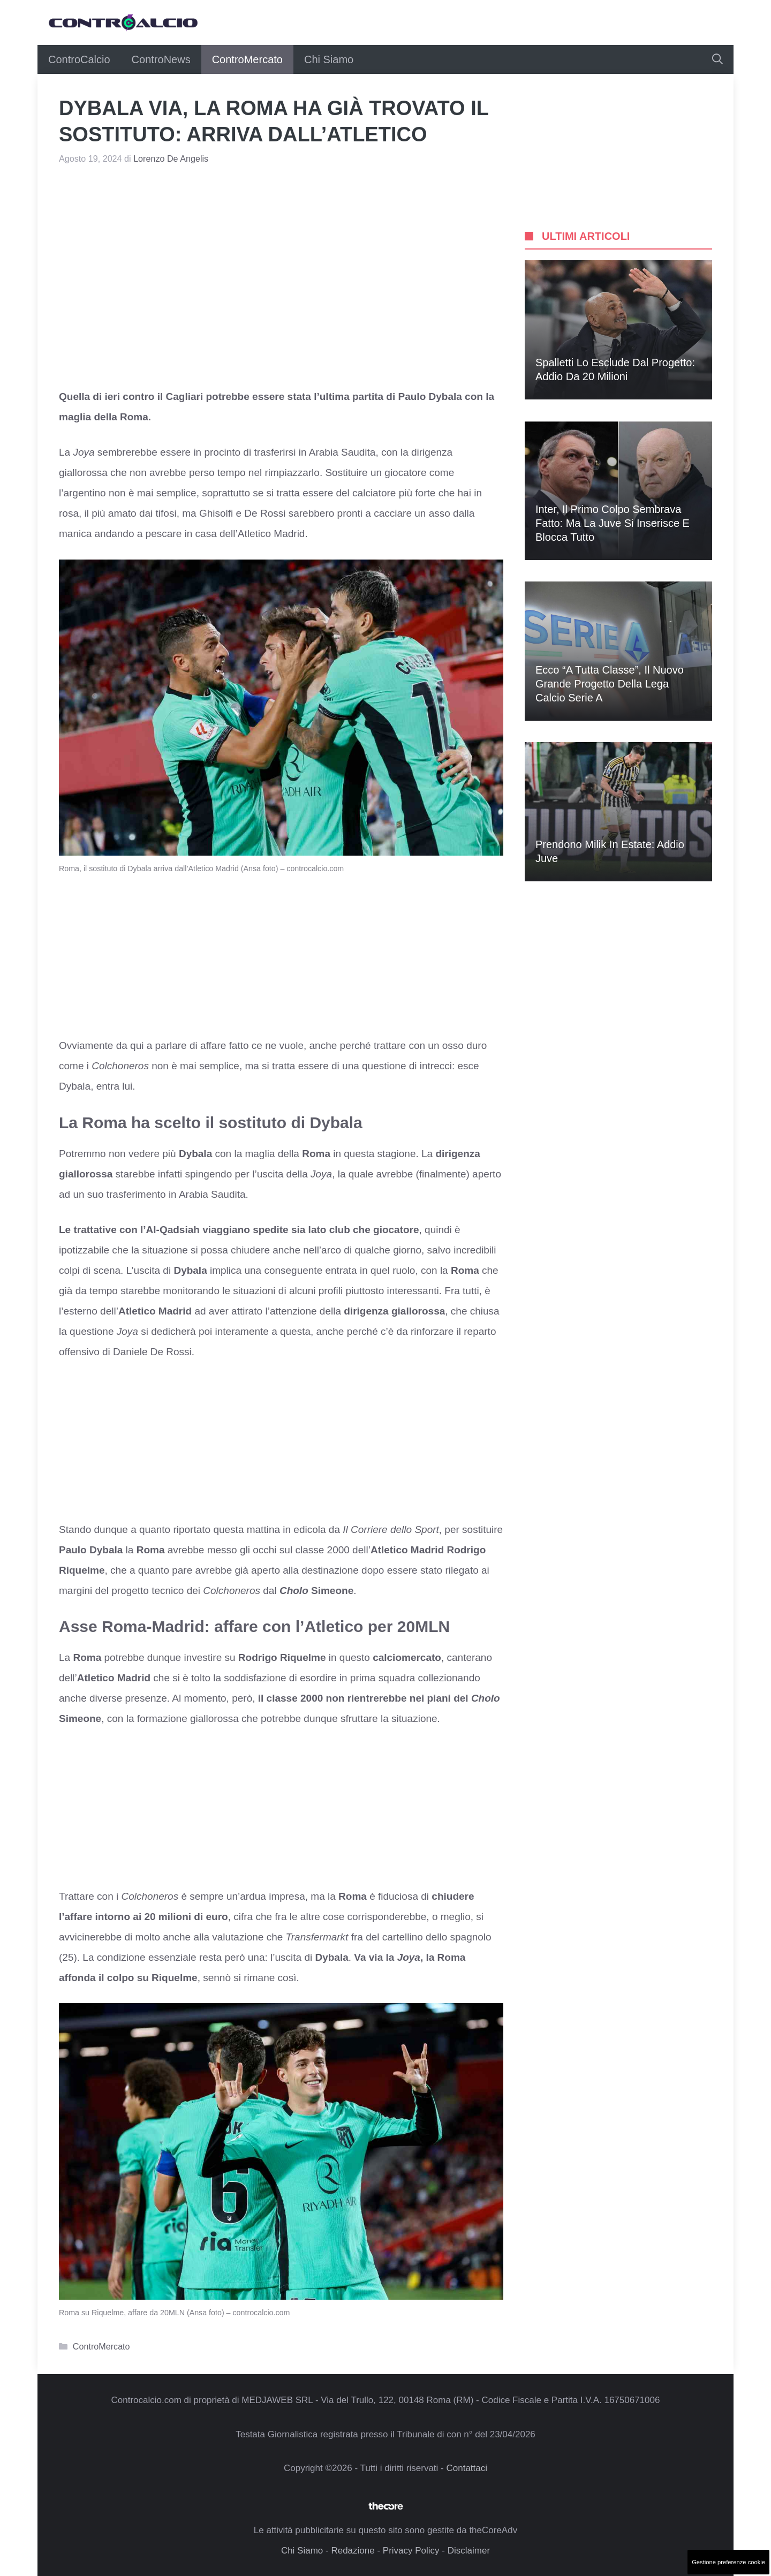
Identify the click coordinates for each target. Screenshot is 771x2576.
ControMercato (247, 59)
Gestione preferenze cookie (728, 2562)
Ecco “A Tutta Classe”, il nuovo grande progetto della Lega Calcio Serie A (609, 684)
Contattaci (466, 2468)
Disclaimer (469, 2550)
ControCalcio (79, 59)
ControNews (161, 59)
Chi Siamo (328, 59)
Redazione (352, 2550)
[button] (717, 59)
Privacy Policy (411, 2550)
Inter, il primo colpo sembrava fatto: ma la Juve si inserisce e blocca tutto (612, 523)
